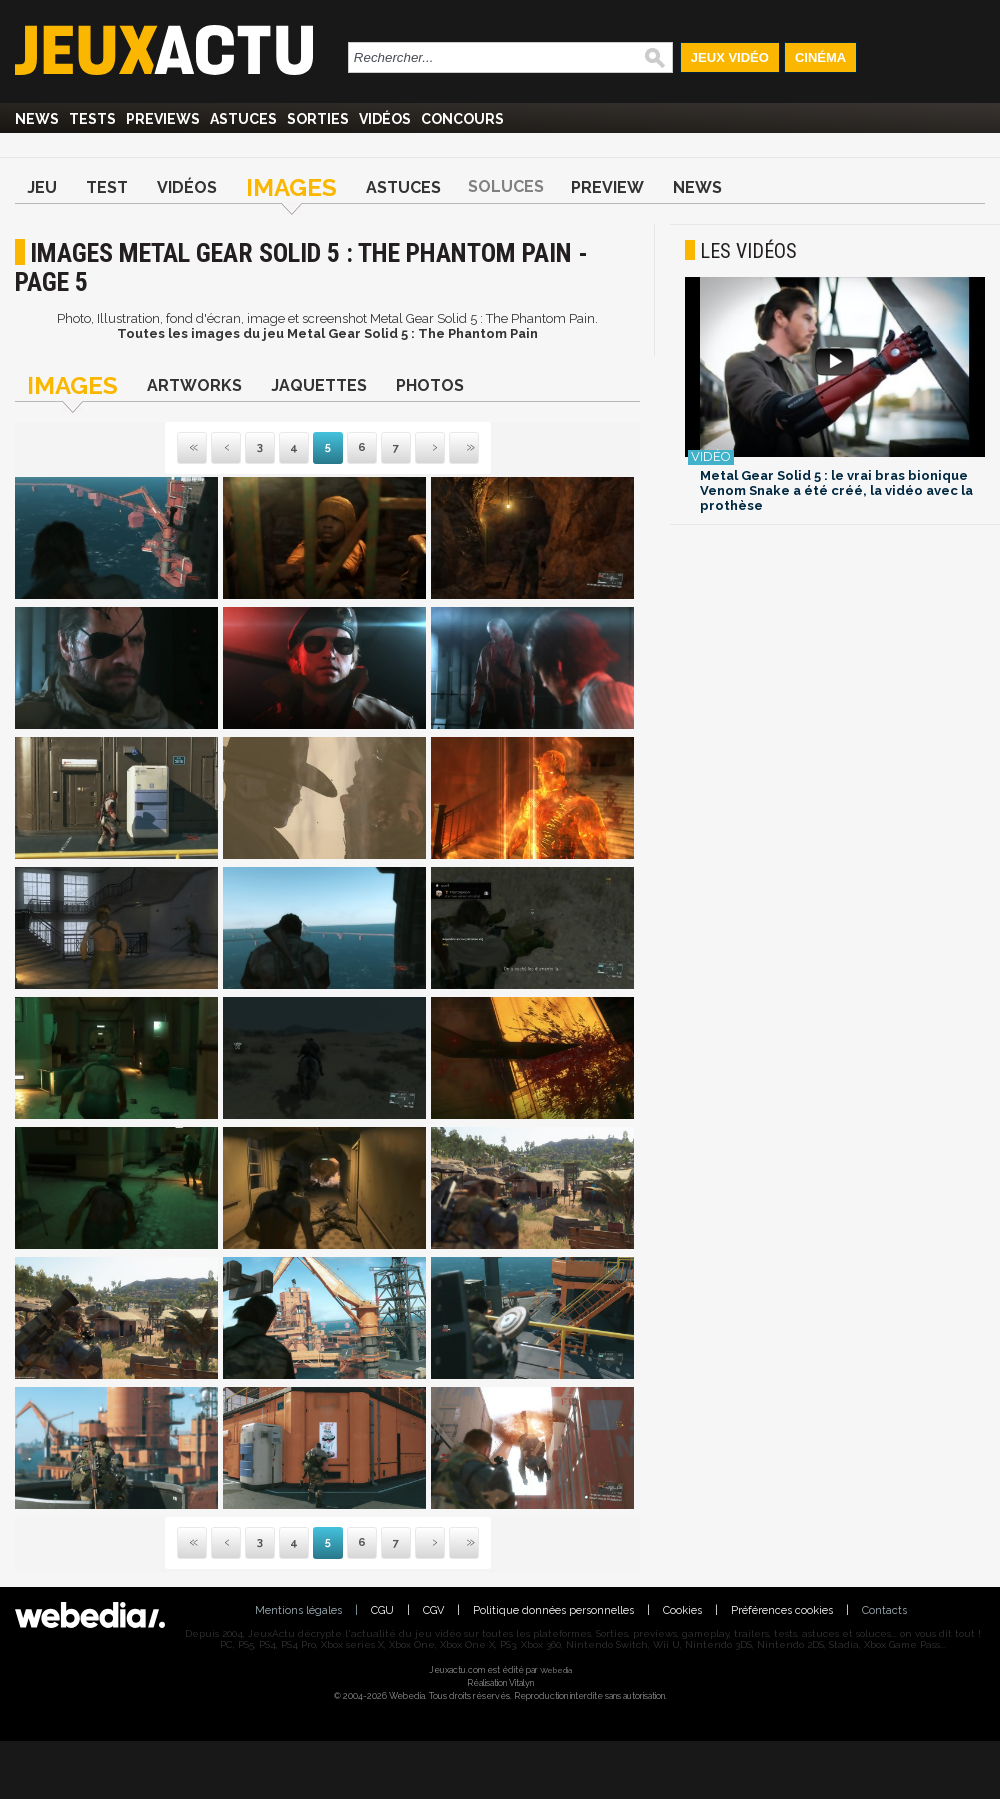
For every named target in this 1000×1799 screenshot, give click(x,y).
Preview (607, 187)
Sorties (318, 119)
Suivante (417, 448)
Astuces (243, 119)
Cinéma (820, 57)
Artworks (194, 385)
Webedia (556, 1670)
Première (192, 448)
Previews (163, 119)
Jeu (42, 187)
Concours (462, 119)
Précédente (226, 448)
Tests (92, 119)
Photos (430, 385)
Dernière (451, 448)
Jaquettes (319, 385)
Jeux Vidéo (730, 57)
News (37, 119)
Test (107, 187)
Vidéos (385, 119)
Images (291, 187)
